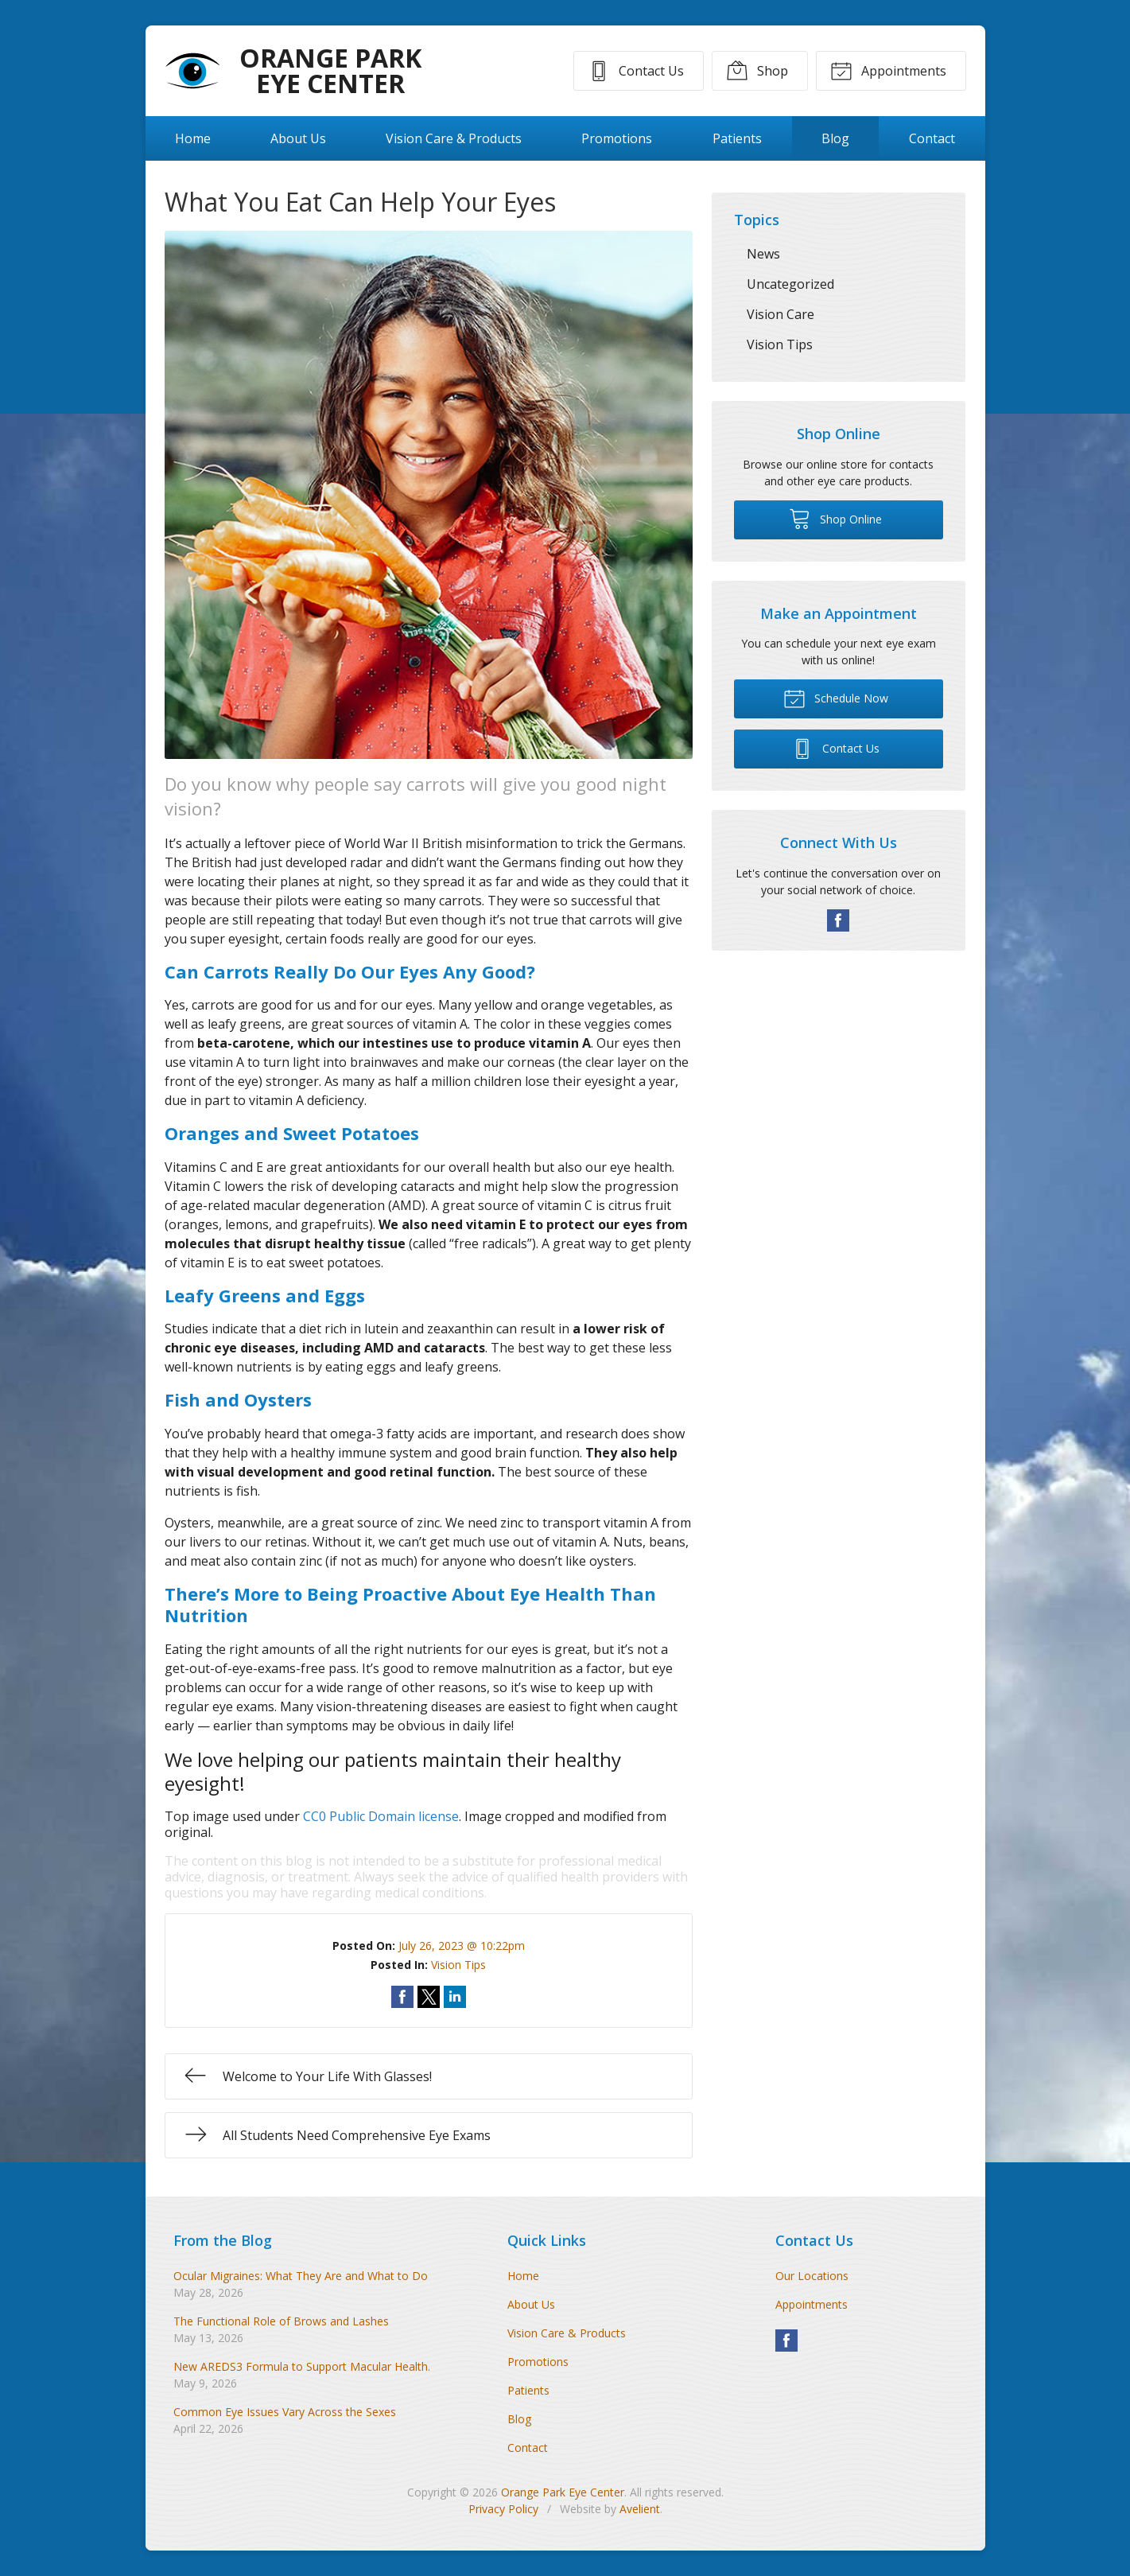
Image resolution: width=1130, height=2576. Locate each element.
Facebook (838, 920)
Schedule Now (835, 698)
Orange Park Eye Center (562, 2492)
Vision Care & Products (454, 138)
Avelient (639, 2508)
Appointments (888, 70)
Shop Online (835, 518)
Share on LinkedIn (455, 1997)
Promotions (616, 138)
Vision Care (780, 314)
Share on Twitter (428, 1997)
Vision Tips (458, 1964)
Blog (835, 138)
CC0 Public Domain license (381, 1816)
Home (193, 138)
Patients (737, 138)
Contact (932, 138)
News (763, 254)
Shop (757, 70)
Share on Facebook (402, 1997)
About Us (298, 138)
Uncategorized (790, 284)
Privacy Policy (503, 2508)
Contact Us (636, 70)
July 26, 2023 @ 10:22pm (461, 1945)
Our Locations (811, 2275)
